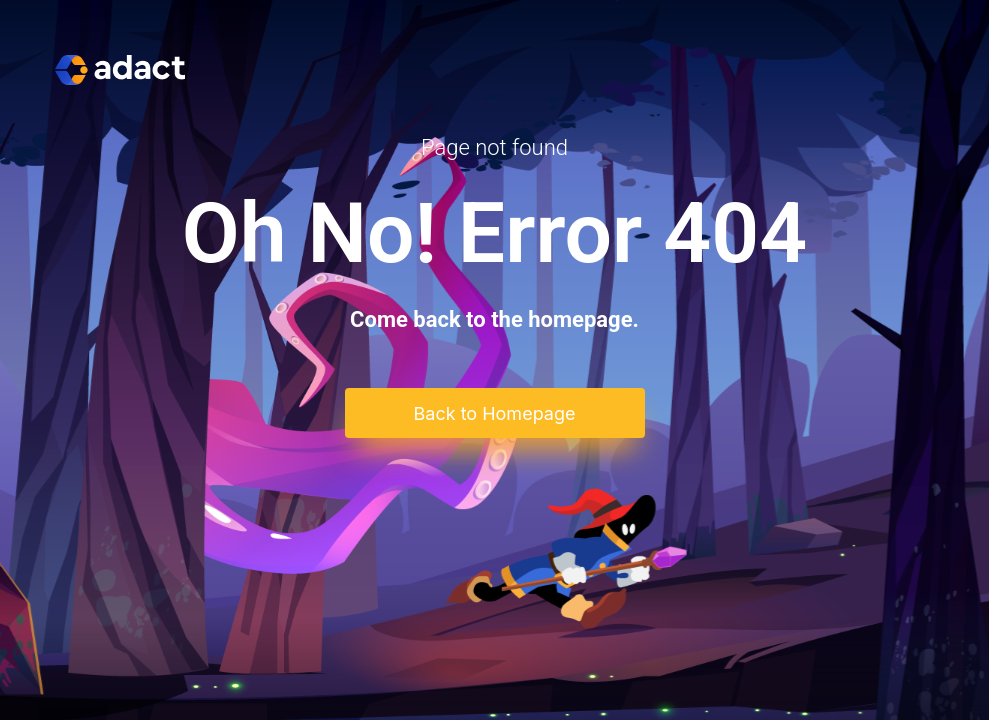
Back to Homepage (495, 413)
